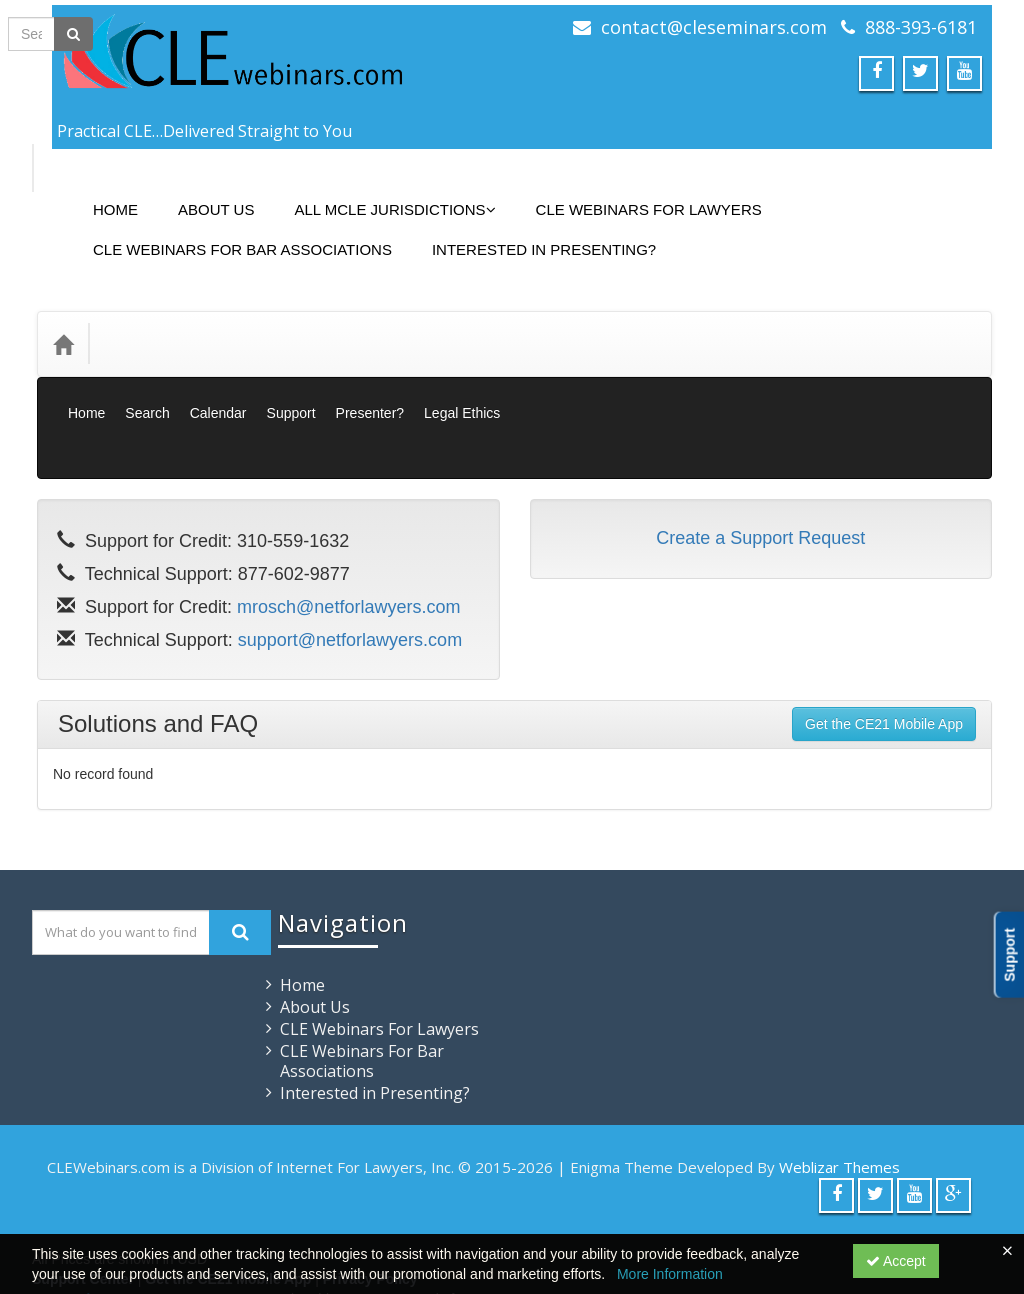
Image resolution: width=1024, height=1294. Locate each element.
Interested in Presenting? (529, 234)
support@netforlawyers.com (350, 550)
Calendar (218, 368)
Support (291, 368)
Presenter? (370, 368)
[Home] (63, 314)
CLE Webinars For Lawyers (634, 194)
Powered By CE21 (93, 1209)
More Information (670, 1274)
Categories (148, 313)
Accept (896, 1261)
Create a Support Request (760, 448)
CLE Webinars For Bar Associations (227, 234)
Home (100, 194)
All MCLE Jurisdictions (379, 194)
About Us (201, 194)
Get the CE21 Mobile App (884, 634)
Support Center (83, 1189)
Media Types (256, 313)
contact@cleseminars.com (714, 27)
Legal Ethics (462, 368)
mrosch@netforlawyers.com (348, 517)
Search (147, 368)
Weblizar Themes (839, 1077)
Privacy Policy (370, 1189)
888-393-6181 (921, 27)
